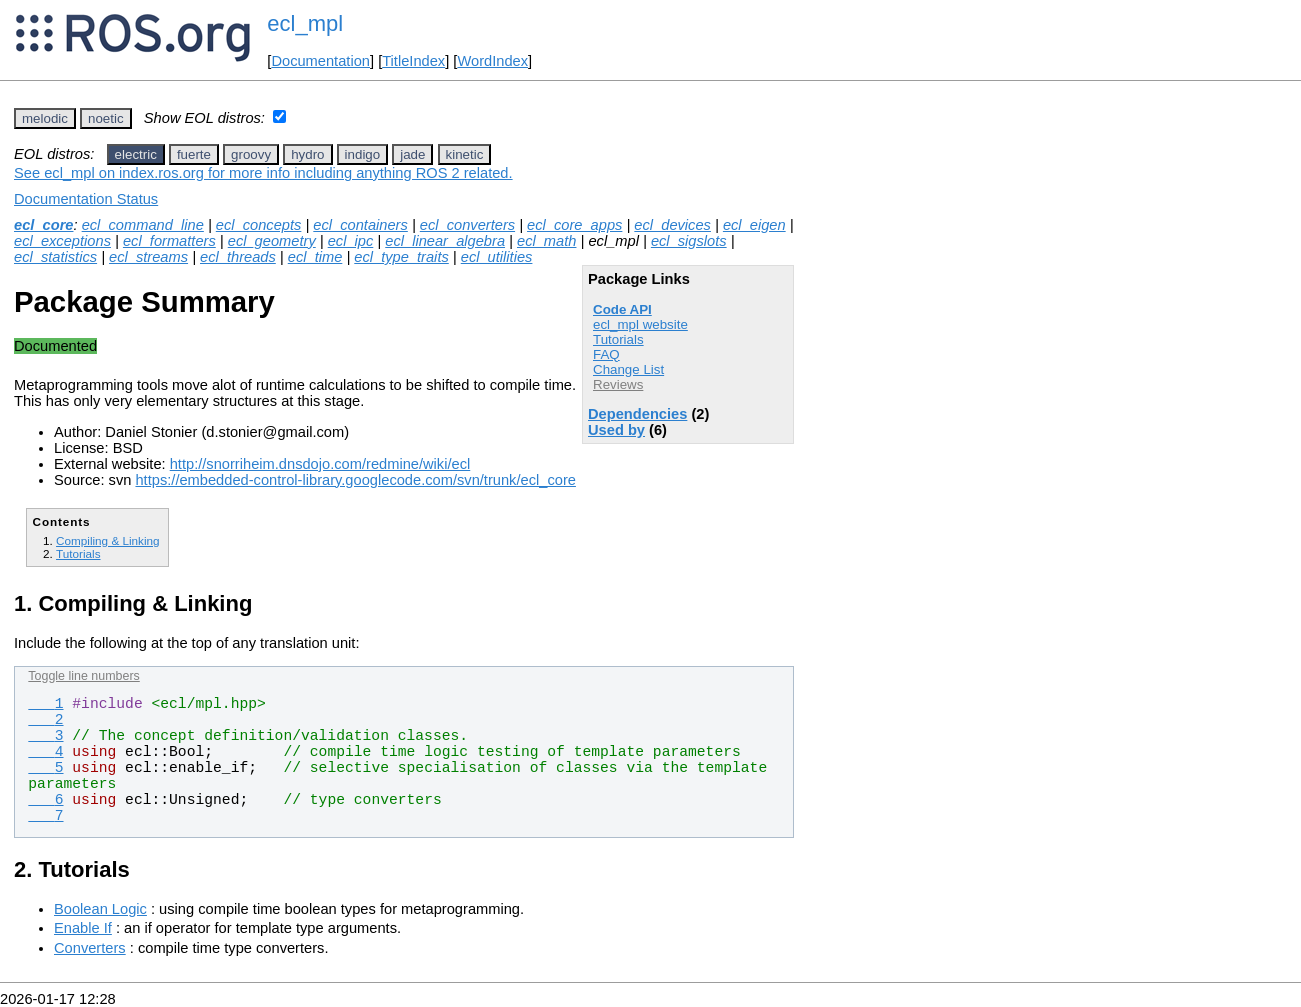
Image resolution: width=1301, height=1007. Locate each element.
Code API (622, 309)
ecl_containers (360, 225)
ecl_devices (672, 225)
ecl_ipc (351, 241)
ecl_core (43, 225)
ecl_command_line (143, 225)
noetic (106, 118)
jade (412, 154)
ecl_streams (148, 257)
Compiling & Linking (108, 540)
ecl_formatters (169, 241)
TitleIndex (413, 61)
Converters (90, 948)
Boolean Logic (100, 909)
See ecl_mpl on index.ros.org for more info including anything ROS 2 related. (263, 173)
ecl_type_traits (401, 257)
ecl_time (315, 257)
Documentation (320, 61)
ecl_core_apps (574, 225)
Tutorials (618, 339)
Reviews (618, 384)
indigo (363, 154)
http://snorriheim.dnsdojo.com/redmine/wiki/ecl (320, 464)
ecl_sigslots (689, 241)
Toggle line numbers (83, 676)
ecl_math (546, 241)
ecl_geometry (272, 241)
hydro (307, 154)
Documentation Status (86, 199)
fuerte (194, 154)
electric (136, 154)
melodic (45, 118)
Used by (616, 430)
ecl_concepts (259, 225)
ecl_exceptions (62, 241)
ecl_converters (467, 225)
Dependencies (637, 414)
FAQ (606, 354)
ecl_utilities (497, 257)
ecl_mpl (305, 23)
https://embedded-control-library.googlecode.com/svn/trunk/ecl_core (355, 480)
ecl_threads (238, 257)
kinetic (465, 154)
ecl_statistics (55, 257)
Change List (628, 369)
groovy (251, 154)
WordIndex (492, 61)
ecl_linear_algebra (445, 241)
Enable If (83, 928)
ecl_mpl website (640, 324)
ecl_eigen (754, 225)
